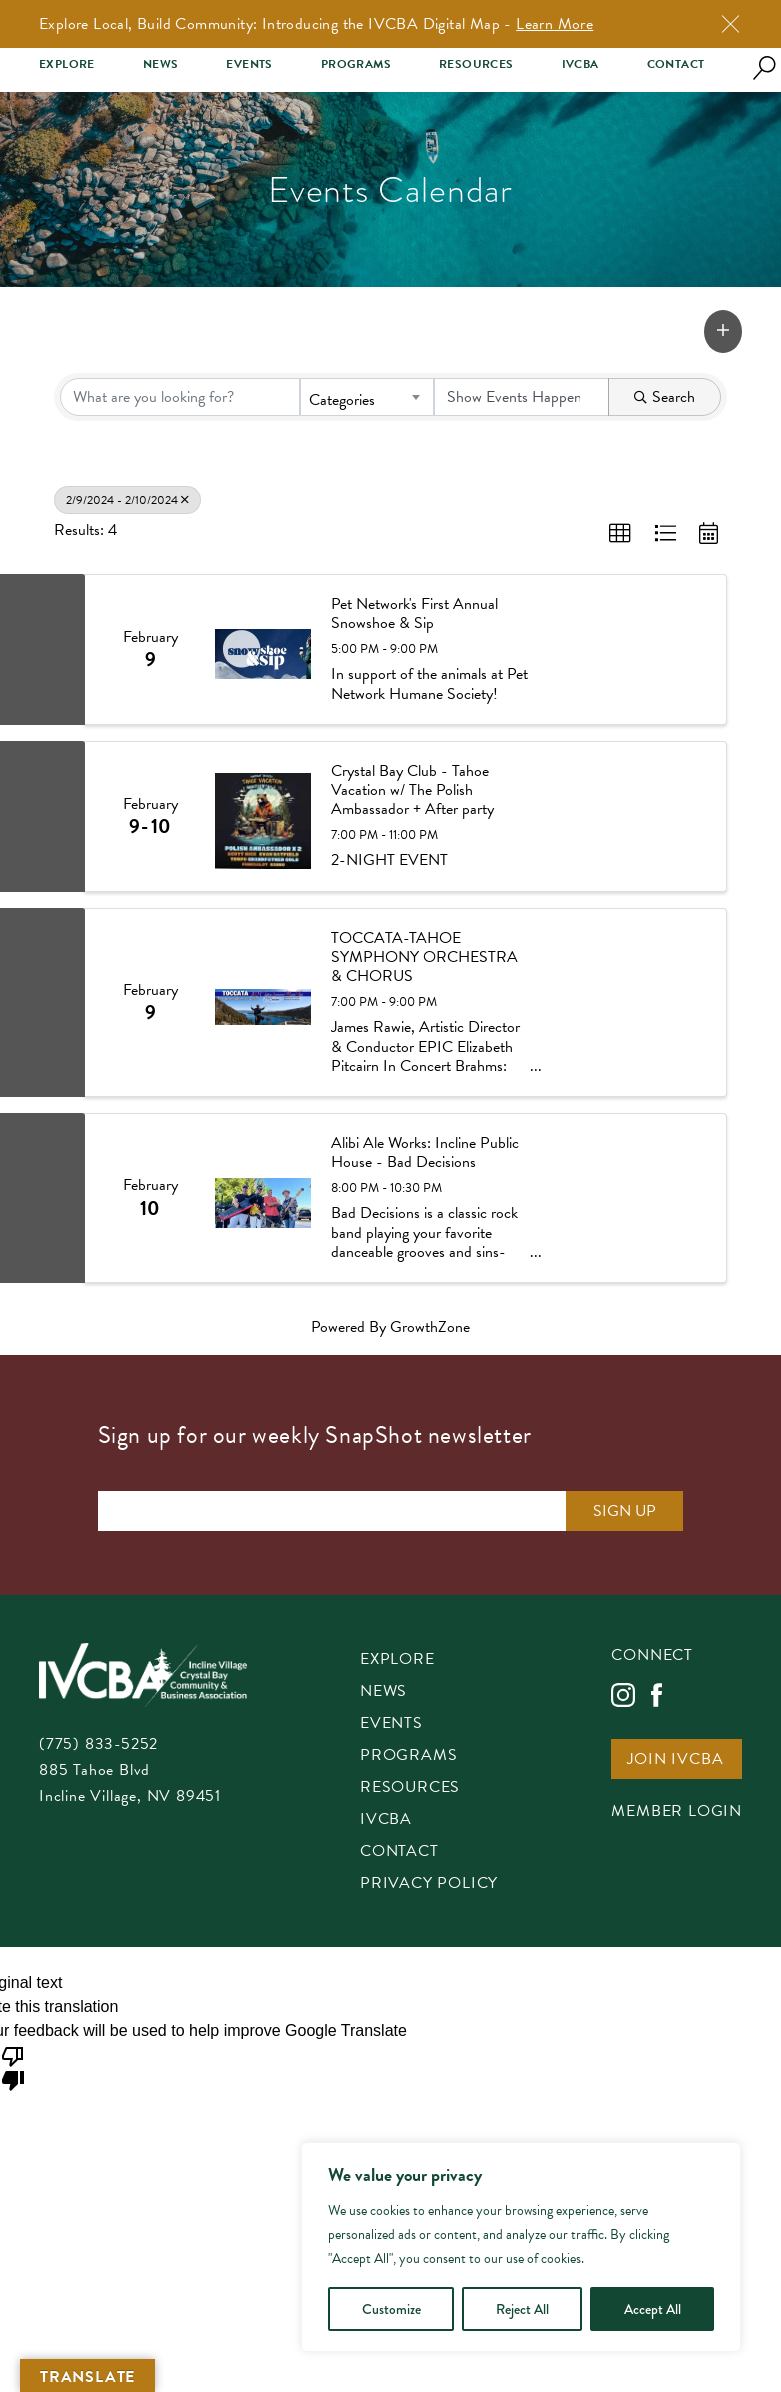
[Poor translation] (13, 2067)
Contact (676, 64)
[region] (521, 2247)
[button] (723, 331)
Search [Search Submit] (664, 397)
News (161, 64)
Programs (356, 64)
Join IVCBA (675, 1760)
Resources (476, 64)
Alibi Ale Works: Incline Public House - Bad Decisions (425, 1153)
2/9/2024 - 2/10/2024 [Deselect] (127, 500)
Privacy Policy (429, 1884)
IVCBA (580, 64)
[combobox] (366, 397)
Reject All (522, 2309)
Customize (391, 2309)
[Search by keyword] (180, 397)
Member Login (676, 1812)
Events (249, 64)
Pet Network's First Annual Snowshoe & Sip (414, 614)
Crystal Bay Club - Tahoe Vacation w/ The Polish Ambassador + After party (412, 791)
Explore (67, 64)
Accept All (652, 2309)
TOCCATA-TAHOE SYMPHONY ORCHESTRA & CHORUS (424, 958)
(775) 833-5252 (98, 1744)
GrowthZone (430, 1327)
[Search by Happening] (521, 397)
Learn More (554, 24)
